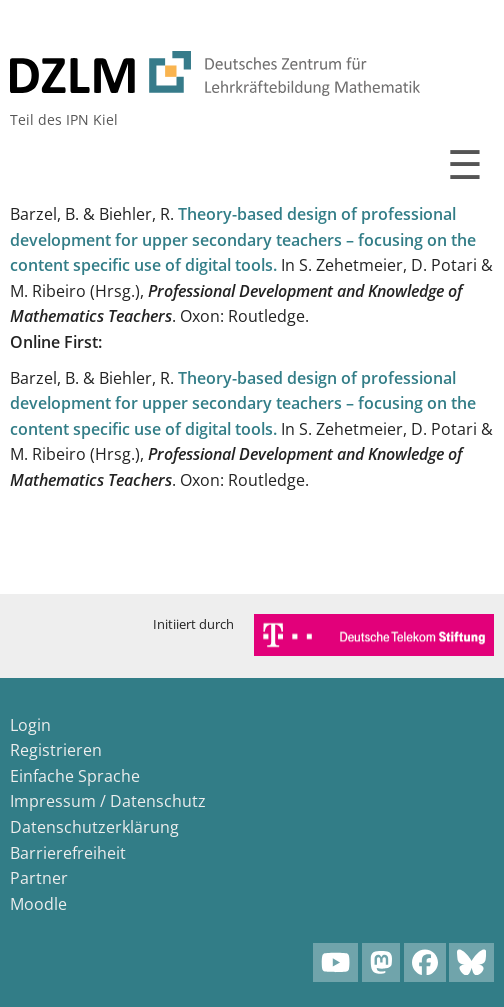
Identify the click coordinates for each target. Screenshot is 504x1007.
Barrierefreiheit (68, 853)
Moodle (38, 904)
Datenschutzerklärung (94, 827)
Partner (39, 878)
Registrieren (56, 750)
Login (30, 725)
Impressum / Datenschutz (108, 801)
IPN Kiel (92, 119)
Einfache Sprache (75, 776)
